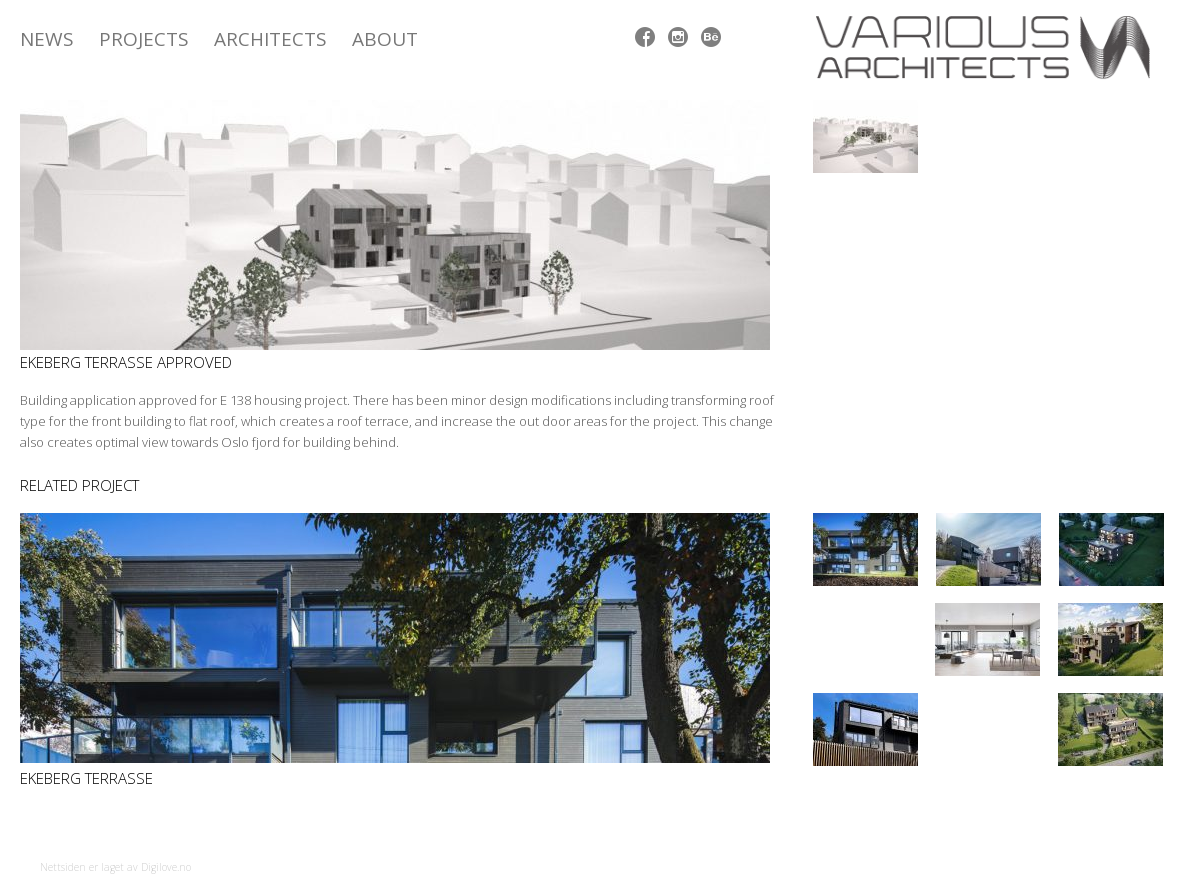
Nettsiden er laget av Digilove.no (115, 867)
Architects (270, 39)
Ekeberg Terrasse (86, 778)
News (47, 39)
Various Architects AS (990, 47)
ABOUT (385, 39)
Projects (144, 39)
